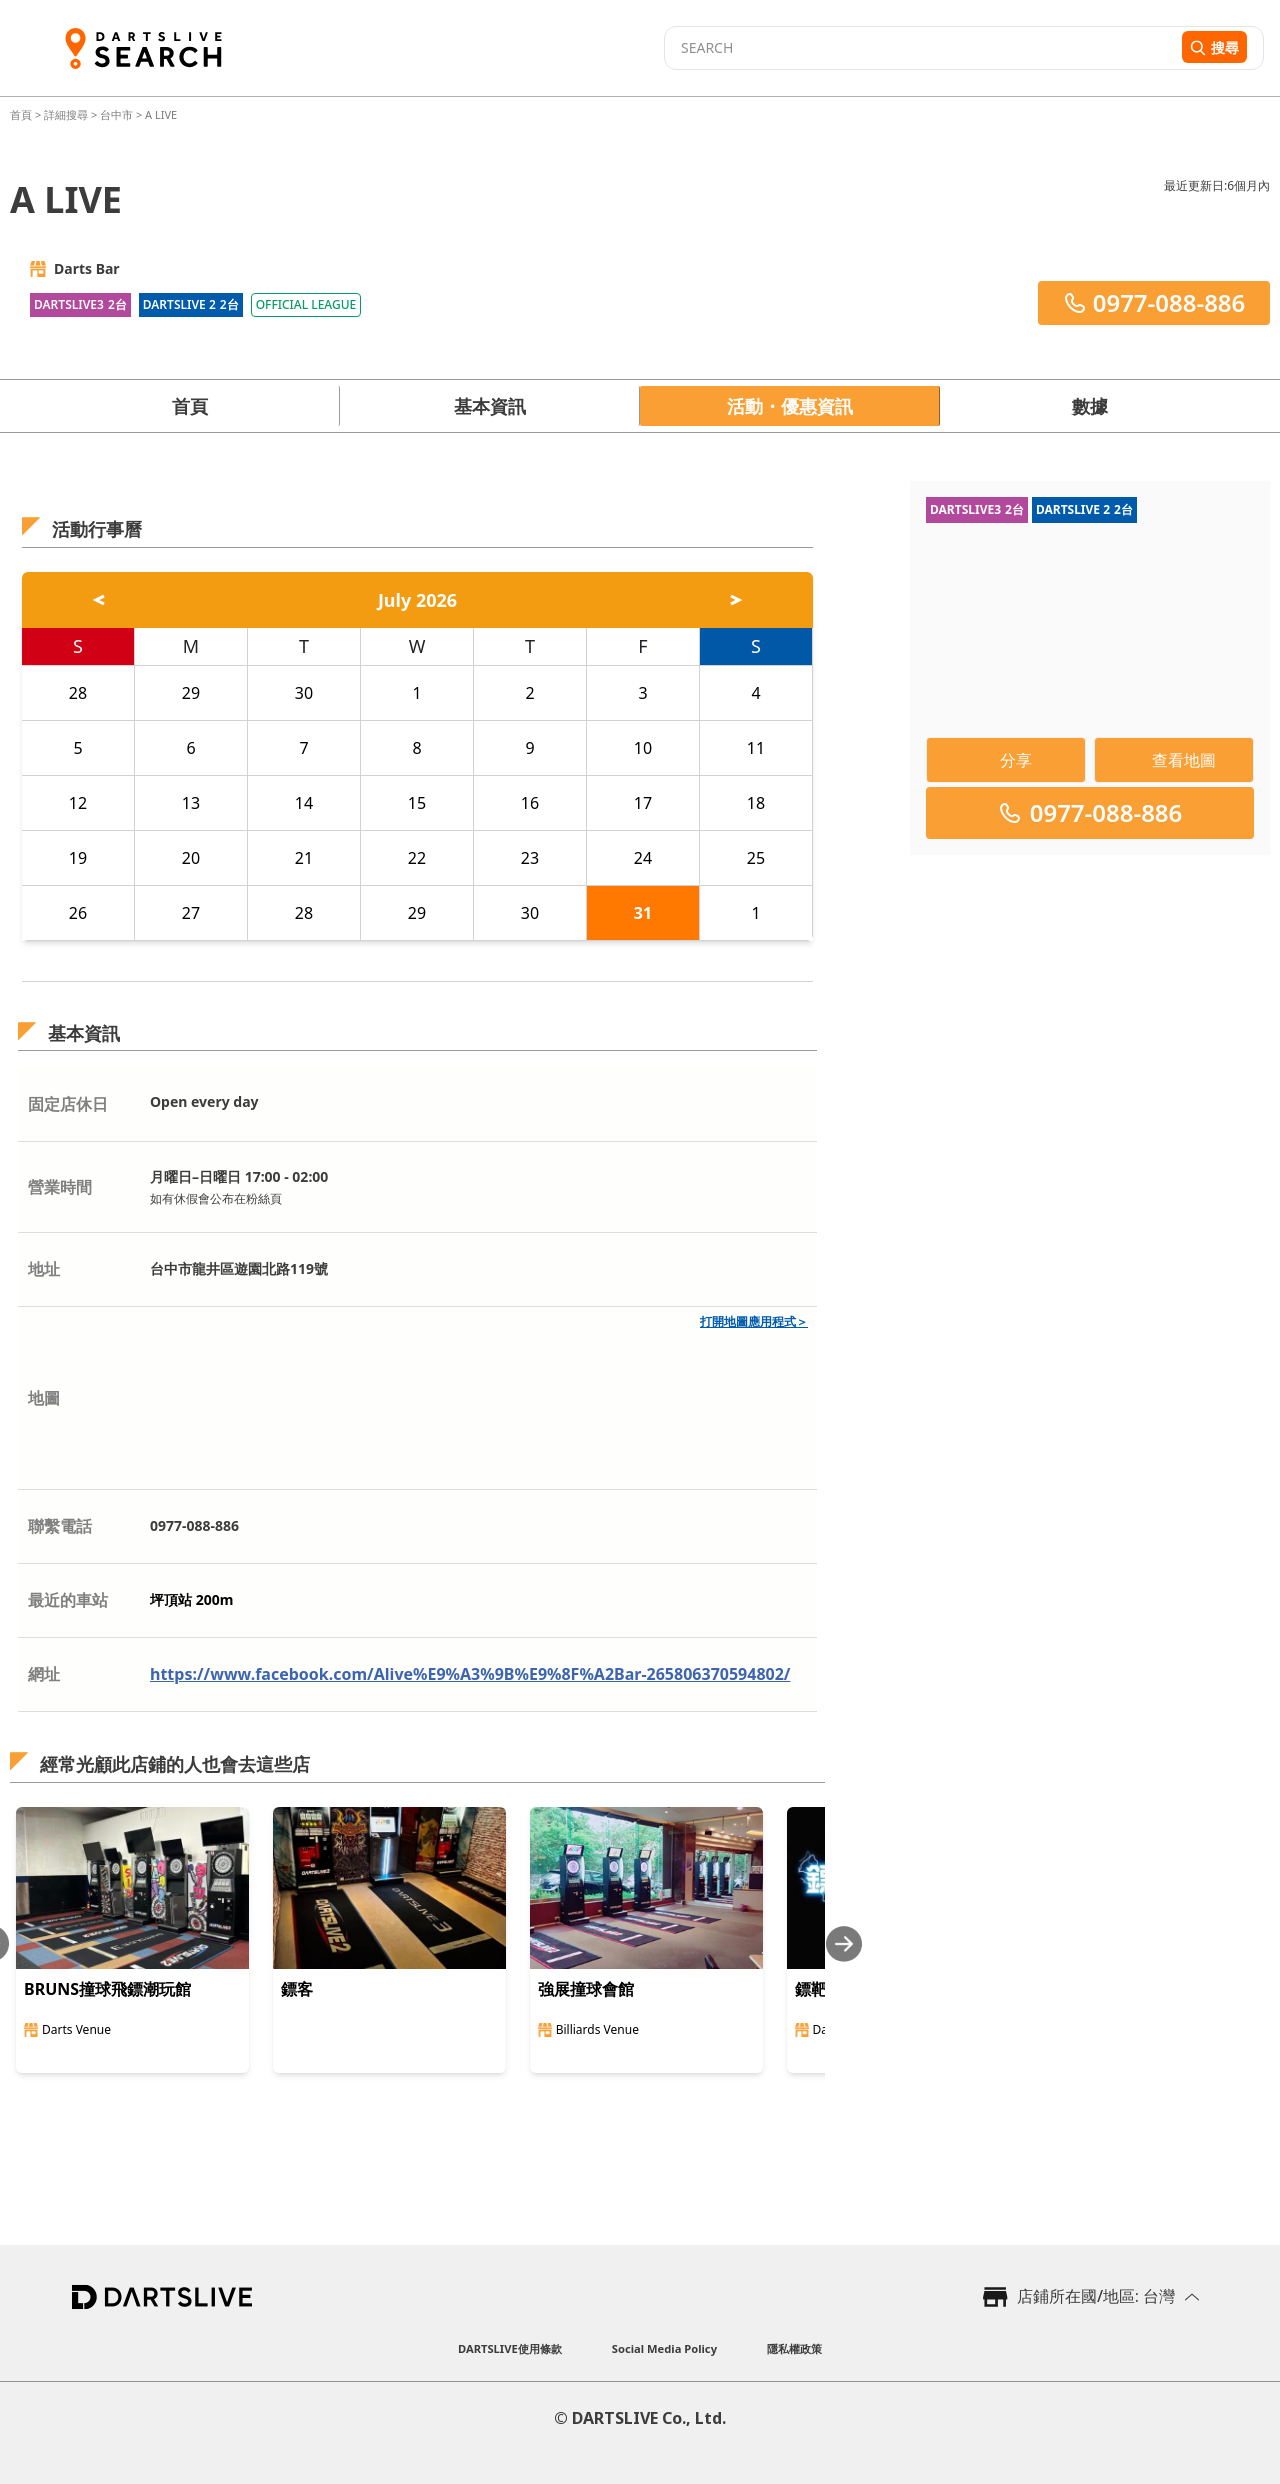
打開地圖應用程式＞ (754, 1321)
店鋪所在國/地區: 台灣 (1096, 2296)
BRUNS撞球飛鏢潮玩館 (107, 1989)
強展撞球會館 (586, 1989)
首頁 (22, 114)
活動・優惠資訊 (790, 406)
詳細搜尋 (67, 114)
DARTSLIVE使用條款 (510, 2348)
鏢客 (297, 1989)
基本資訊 (490, 406)
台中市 (116, 114)
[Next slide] (844, 1943)
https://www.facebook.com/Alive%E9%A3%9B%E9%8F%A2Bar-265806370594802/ (470, 1674)
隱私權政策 (794, 2348)
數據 (1090, 406)
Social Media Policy (664, 2348)
